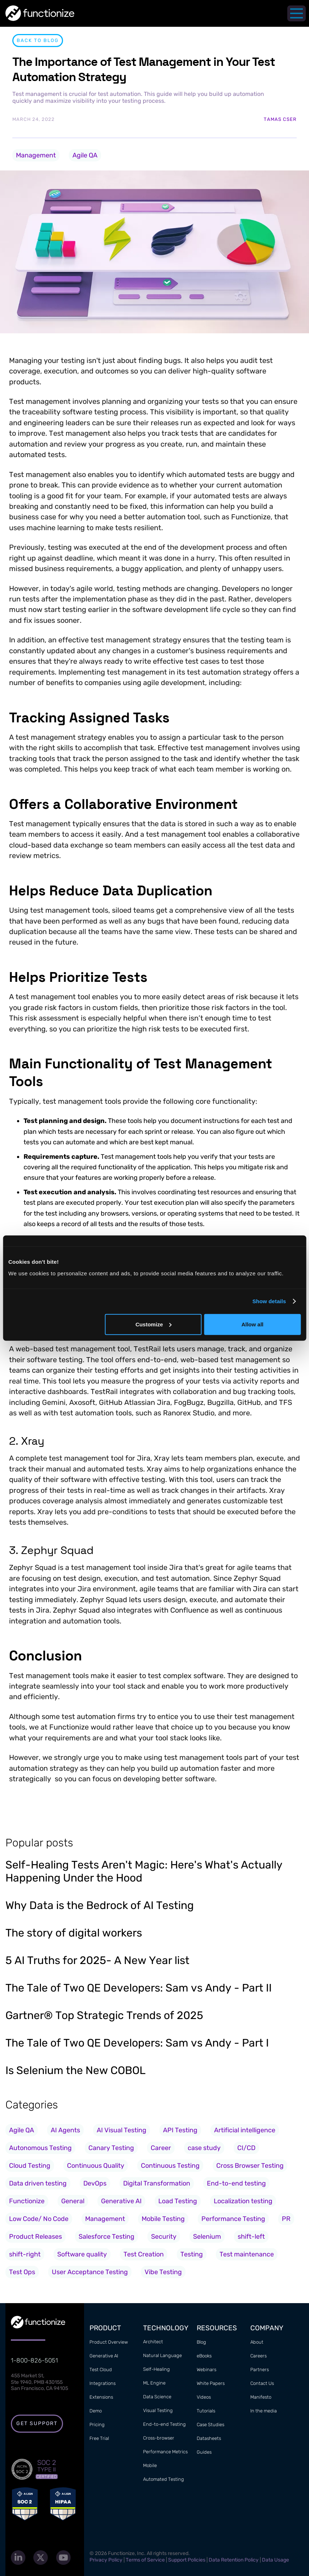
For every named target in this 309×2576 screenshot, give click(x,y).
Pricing (97, 2424)
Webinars (206, 2369)
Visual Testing (158, 2410)
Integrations (102, 2383)
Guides (204, 2452)
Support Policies (186, 2560)
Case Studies (210, 2424)
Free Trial (99, 2438)
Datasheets (209, 2438)
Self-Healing (156, 2369)
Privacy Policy (105, 2560)
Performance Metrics (165, 2451)
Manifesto (260, 2397)
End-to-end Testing (164, 2424)
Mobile (150, 2465)
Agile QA (84, 155)
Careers (258, 2355)
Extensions (101, 2397)
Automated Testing (163, 2479)
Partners (259, 2369)
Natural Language (162, 2355)
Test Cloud (100, 2369)
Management (36, 155)
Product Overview (108, 2342)
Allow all (252, 1324)
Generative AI (103, 2355)
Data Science (157, 2396)
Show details (269, 1301)
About (256, 2342)
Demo (95, 2411)
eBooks (204, 2355)
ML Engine (154, 2383)
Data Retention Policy (234, 2560)
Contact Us (262, 2383)
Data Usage (275, 2560)
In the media (263, 2411)
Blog (201, 2342)
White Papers (211, 2383)
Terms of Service (145, 2560)
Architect (153, 2341)
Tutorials (206, 2411)
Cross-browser (158, 2438)
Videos (204, 2397)
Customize (153, 1324)
